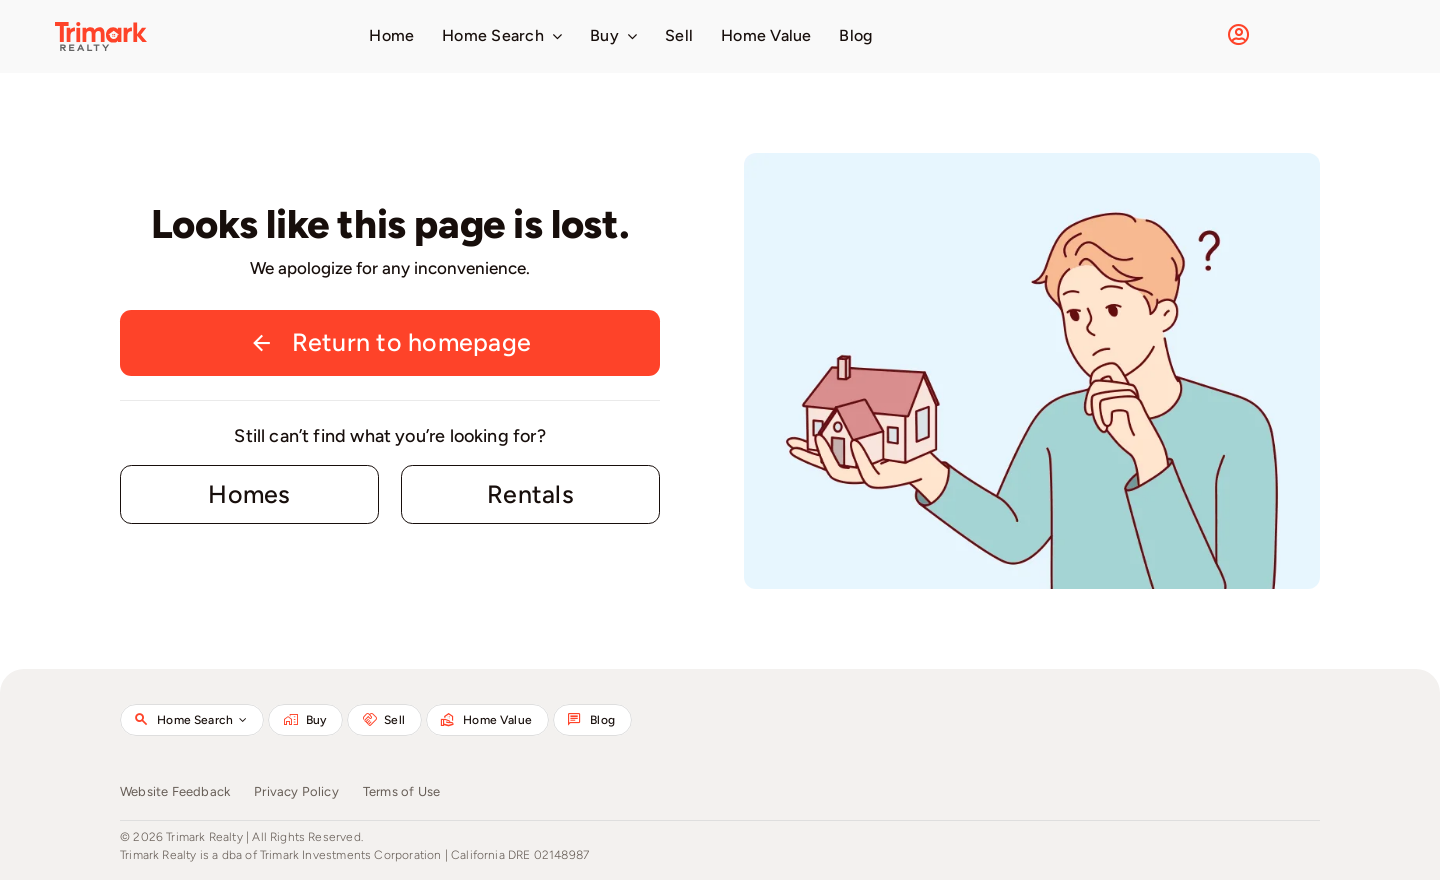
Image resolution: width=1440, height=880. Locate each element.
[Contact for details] (249, 495)
